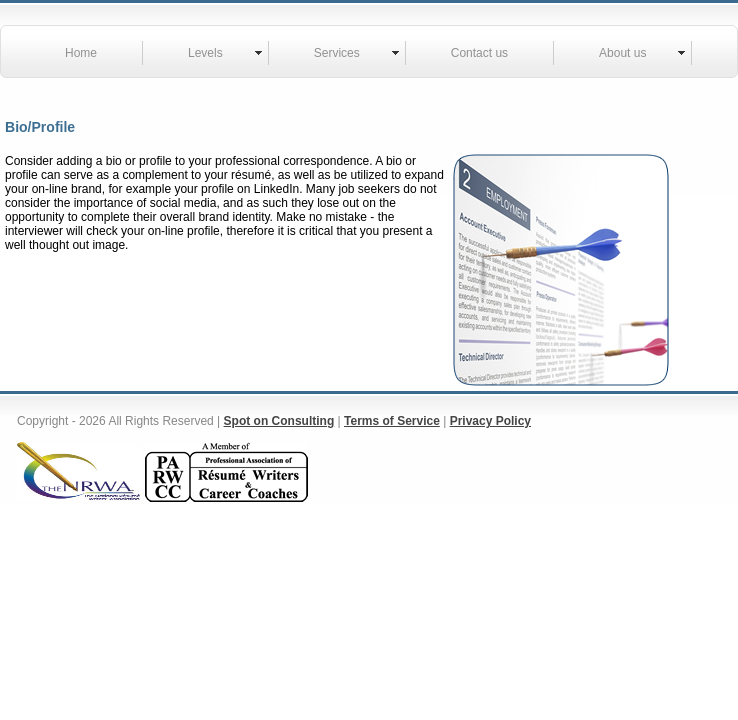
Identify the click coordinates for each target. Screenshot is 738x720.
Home (81, 53)
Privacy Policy (490, 421)
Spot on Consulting (279, 421)
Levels (205, 53)
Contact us (479, 53)
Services (337, 53)
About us (622, 53)
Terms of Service (392, 421)
